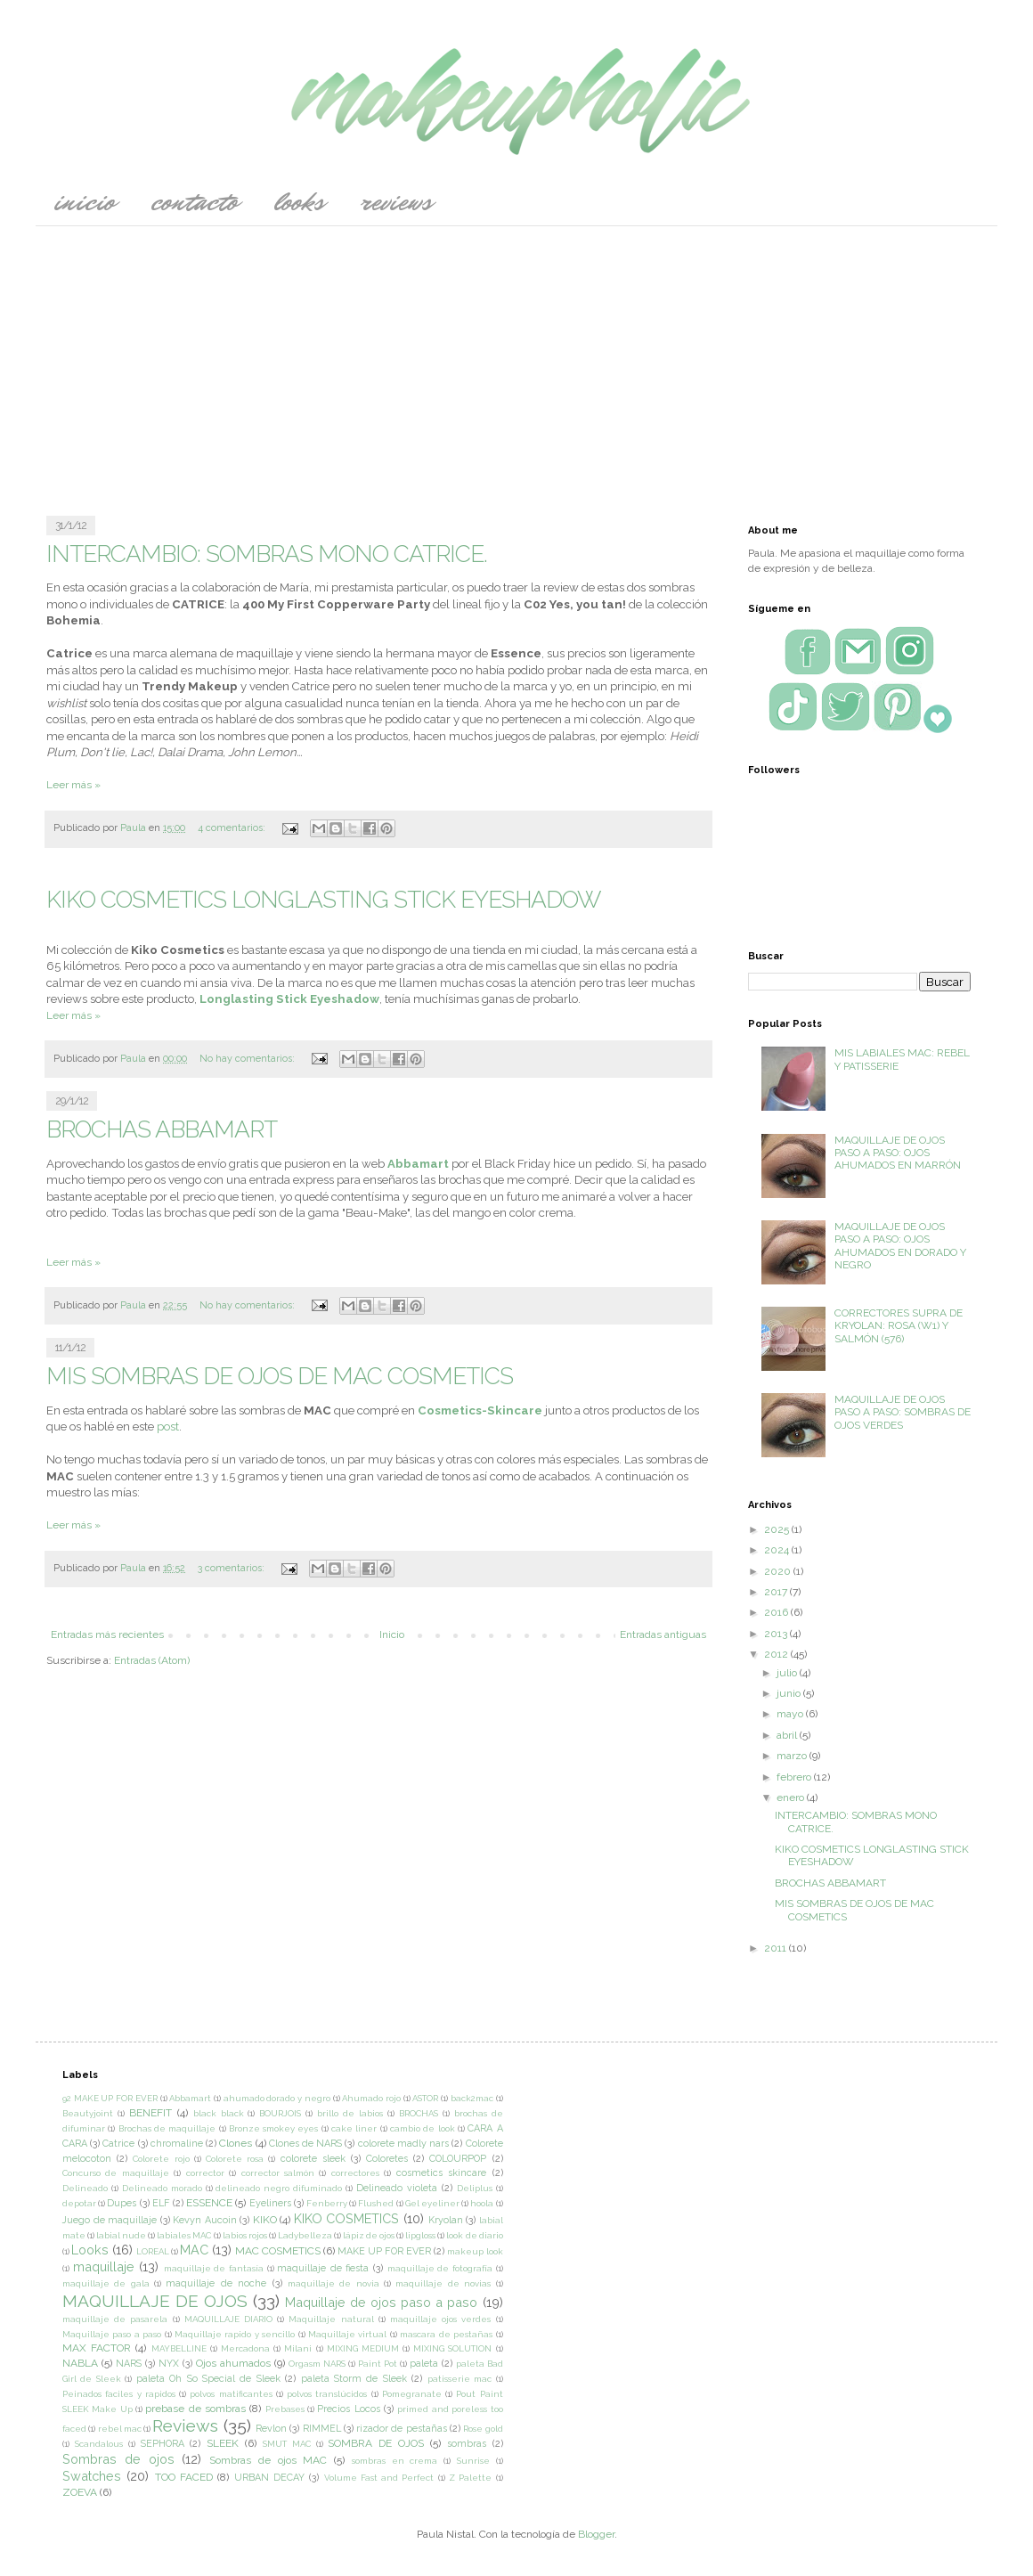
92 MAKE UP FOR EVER (110, 2098)
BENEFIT (150, 2113)
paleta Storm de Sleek (354, 2378)
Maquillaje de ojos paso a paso (381, 2302)
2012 (777, 1654)
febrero (795, 1777)
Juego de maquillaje (109, 2220)
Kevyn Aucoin (205, 2220)
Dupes (121, 2203)
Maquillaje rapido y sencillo (235, 2334)
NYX (169, 2363)
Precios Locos (348, 2409)
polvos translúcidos (327, 2394)
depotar (79, 2203)
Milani (298, 2348)
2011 (776, 1948)
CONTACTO (194, 201)
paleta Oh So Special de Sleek (208, 2378)
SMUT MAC (287, 2444)
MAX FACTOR (96, 2348)
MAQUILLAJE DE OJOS (155, 2301)
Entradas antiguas (663, 1634)
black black (218, 2113)
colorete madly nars (403, 2143)
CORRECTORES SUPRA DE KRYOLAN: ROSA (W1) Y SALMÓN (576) (898, 1326)
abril (788, 1735)
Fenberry (326, 2203)
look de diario (474, 2235)
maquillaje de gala (106, 2283)
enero (792, 1797)
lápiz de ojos (368, 2235)
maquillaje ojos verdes (440, 2319)
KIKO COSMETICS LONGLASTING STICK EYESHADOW (323, 899)
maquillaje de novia (333, 2283)
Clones (235, 2143)
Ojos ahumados (233, 2363)
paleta (424, 2363)
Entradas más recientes (107, 1634)
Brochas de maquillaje (167, 2128)
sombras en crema (395, 2461)
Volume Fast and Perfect (379, 2477)
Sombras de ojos (118, 2458)
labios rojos (245, 2235)
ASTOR (425, 2098)
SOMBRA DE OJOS (376, 2443)
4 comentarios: (233, 828)
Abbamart (418, 1163)
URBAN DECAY (269, 2477)
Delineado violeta (396, 2188)
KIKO (265, 2219)
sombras (466, 2444)
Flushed (376, 2203)
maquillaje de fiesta (323, 2268)
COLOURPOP (457, 2158)
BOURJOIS (280, 2113)
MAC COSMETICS (278, 2251)
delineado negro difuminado (279, 2188)
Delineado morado (162, 2188)
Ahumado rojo (371, 2098)
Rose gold (482, 2428)
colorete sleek (313, 2158)
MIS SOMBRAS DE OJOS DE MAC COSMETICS (279, 1376)
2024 (778, 1550)
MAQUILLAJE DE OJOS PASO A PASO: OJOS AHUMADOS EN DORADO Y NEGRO (900, 1245)
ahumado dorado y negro (277, 2098)
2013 (777, 1633)
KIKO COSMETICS (347, 2218)
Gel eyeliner (432, 2203)
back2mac (472, 2098)
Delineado (85, 2188)
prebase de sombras (195, 2408)
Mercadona (245, 2348)
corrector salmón (277, 2173)
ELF (161, 2203)
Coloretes (387, 2158)
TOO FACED (184, 2477)
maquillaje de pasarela (114, 2319)
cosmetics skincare (441, 2173)
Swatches (91, 2475)
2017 (777, 1592)
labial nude (121, 2235)
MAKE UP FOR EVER (384, 2251)
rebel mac (120, 2428)
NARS (129, 2363)
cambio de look (422, 2128)
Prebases (285, 2409)
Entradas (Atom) (152, 1660)
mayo (791, 1714)
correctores (355, 2173)
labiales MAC (184, 2235)
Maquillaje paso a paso (111, 2334)
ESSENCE (209, 2203)
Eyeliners (270, 2203)
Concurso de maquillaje (115, 2173)
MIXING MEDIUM (363, 2348)
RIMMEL (322, 2428)
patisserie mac (459, 2379)
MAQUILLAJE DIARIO (228, 2319)
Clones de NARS (305, 2143)
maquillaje (103, 2266)
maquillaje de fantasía (214, 2268)
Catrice (118, 2143)
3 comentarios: (232, 1568)
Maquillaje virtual (347, 2334)
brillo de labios (350, 2113)
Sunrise (473, 2461)
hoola (481, 2203)
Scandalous (99, 2444)
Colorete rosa (235, 2159)
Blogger (596, 2534)
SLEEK (223, 2443)
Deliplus (474, 2188)
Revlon (271, 2428)
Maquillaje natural (331, 2319)
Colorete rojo (161, 2159)
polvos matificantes (231, 2394)
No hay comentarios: (248, 1058)
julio (788, 1673)
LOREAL (152, 2251)
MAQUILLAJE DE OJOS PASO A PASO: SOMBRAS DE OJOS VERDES (902, 1412)
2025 (778, 1529)
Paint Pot (377, 2363)
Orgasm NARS (317, 2363)
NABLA (80, 2363)
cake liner (354, 2128)
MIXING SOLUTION (452, 2348)
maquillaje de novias (443, 2283)
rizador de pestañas (401, 2428)
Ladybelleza (305, 2235)
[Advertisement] (516, 360)
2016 (777, 1612)
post (168, 1426)
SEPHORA (162, 2444)
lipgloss (420, 2235)
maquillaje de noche (216, 2283)
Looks (298, 201)
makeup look (474, 2251)
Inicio (84, 201)
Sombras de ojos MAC (268, 2460)
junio (790, 1693)
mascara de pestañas (446, 2334)
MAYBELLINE (179, 2348)
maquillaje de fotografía (439, 2268)
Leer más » (73, 785)
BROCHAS (418, 2113)
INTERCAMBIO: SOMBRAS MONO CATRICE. (266, 553)
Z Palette (470, 2477)
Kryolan (445, 2220)
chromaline (176, 2143)
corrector (205, 2173)
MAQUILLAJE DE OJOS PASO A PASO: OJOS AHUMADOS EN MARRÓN (897, 1153)
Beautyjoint (87, 2113)
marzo (793, 1755)
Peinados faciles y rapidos (118, 2394)
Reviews (396, 201)
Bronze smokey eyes (274, 2128)
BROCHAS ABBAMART (161, 1129)
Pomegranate (412, 2394)
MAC (194, 2249)
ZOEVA (79, 2492)
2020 (778, 1571)
